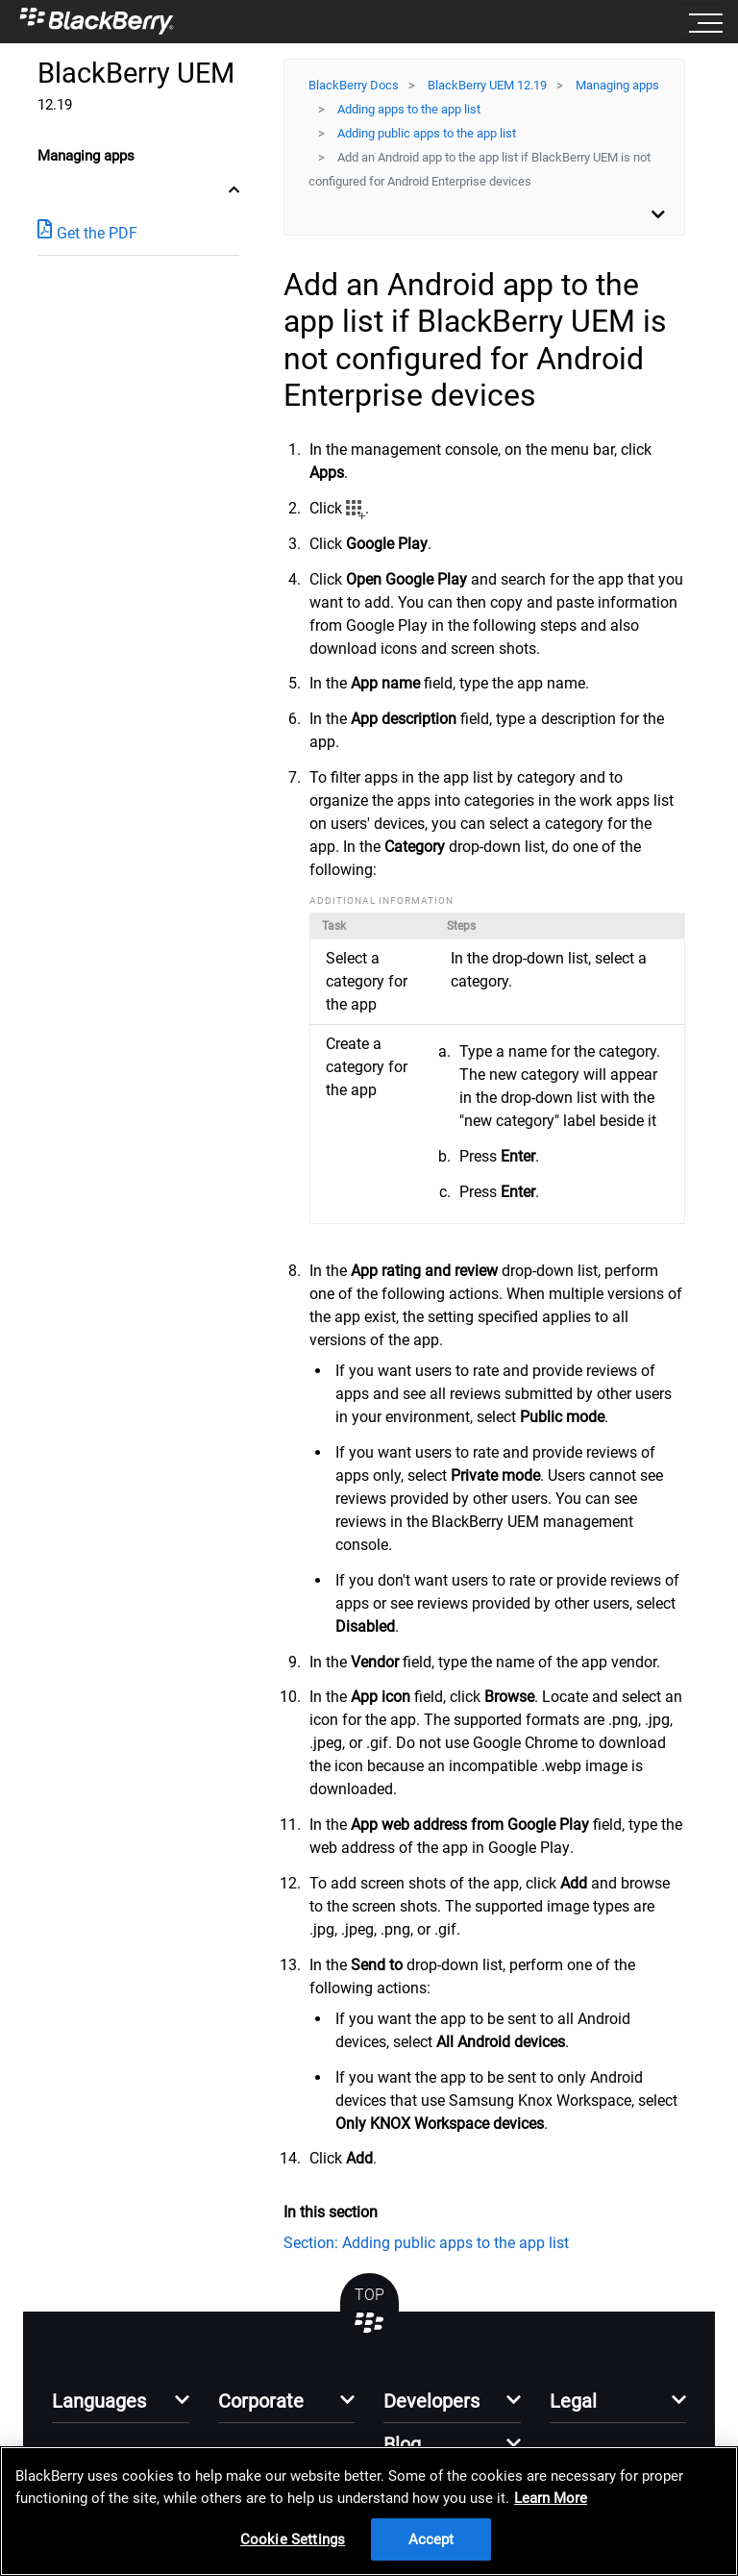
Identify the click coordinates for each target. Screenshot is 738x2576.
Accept (431, 2539)
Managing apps (617, 85)
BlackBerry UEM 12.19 (487, 85)
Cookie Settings (292, 2539)
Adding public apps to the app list (426, 133)
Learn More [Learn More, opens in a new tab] (550, 2498)
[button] (120, 2406)
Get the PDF (87, 232)
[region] (369, 2511)
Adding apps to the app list (408, 109)
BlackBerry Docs (353, 85)
